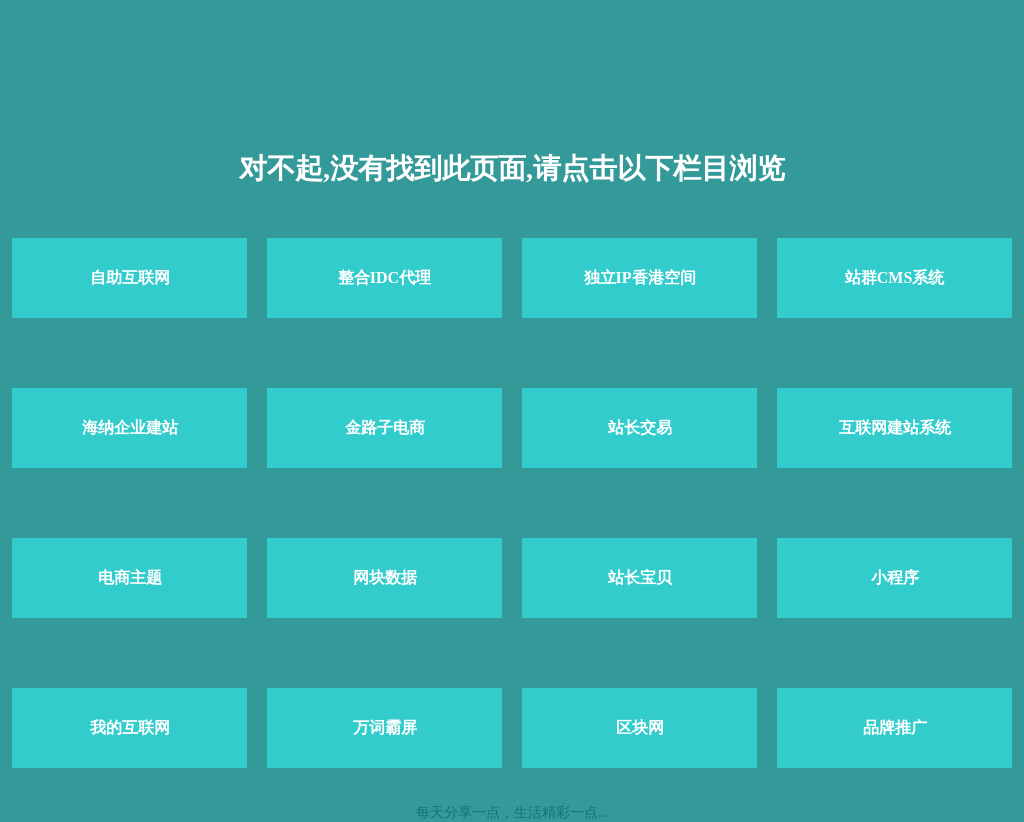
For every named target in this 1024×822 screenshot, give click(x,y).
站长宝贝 (640, 577)
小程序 (895, 577)
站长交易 (640, 427)
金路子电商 (385, 427)
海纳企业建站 (130, 427)
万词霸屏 (385, 727)
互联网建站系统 (895, 427)
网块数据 (385, 577)
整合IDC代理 (384, 277)
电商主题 (130, 577)
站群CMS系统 (895, 277)
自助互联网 (130, 277)
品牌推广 (895, 727)
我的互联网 (130, 727)
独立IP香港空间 (640, 277)
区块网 (640, 727)
